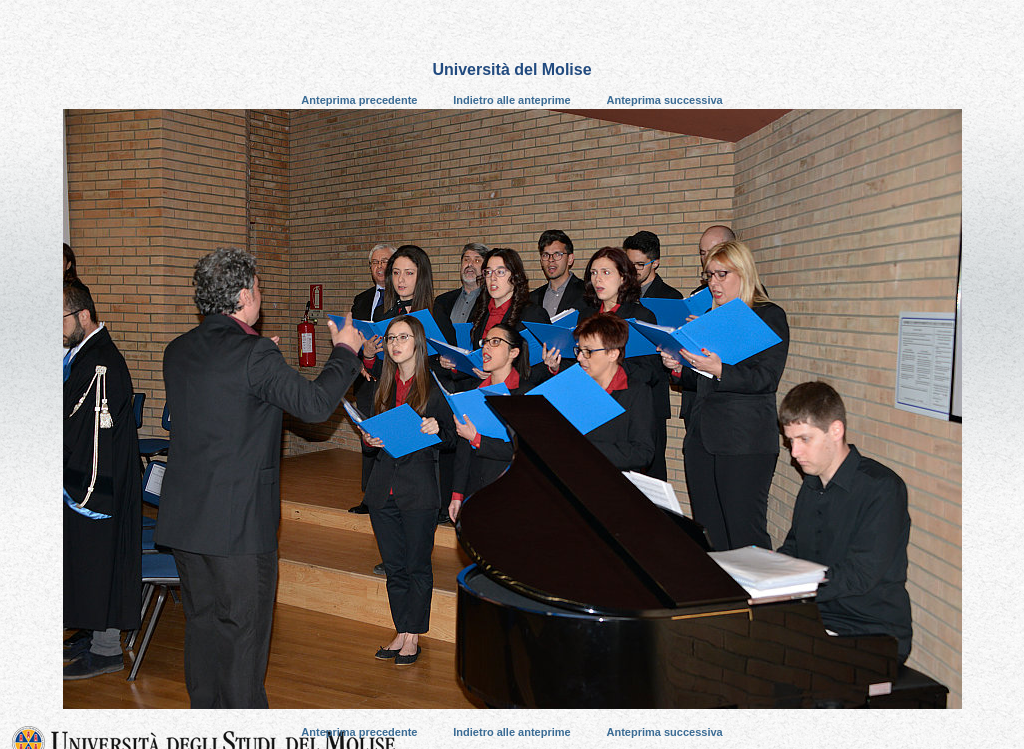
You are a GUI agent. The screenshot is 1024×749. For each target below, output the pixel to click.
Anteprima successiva (665, 100)
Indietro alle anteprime (511, 100)
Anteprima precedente (359, 100)
